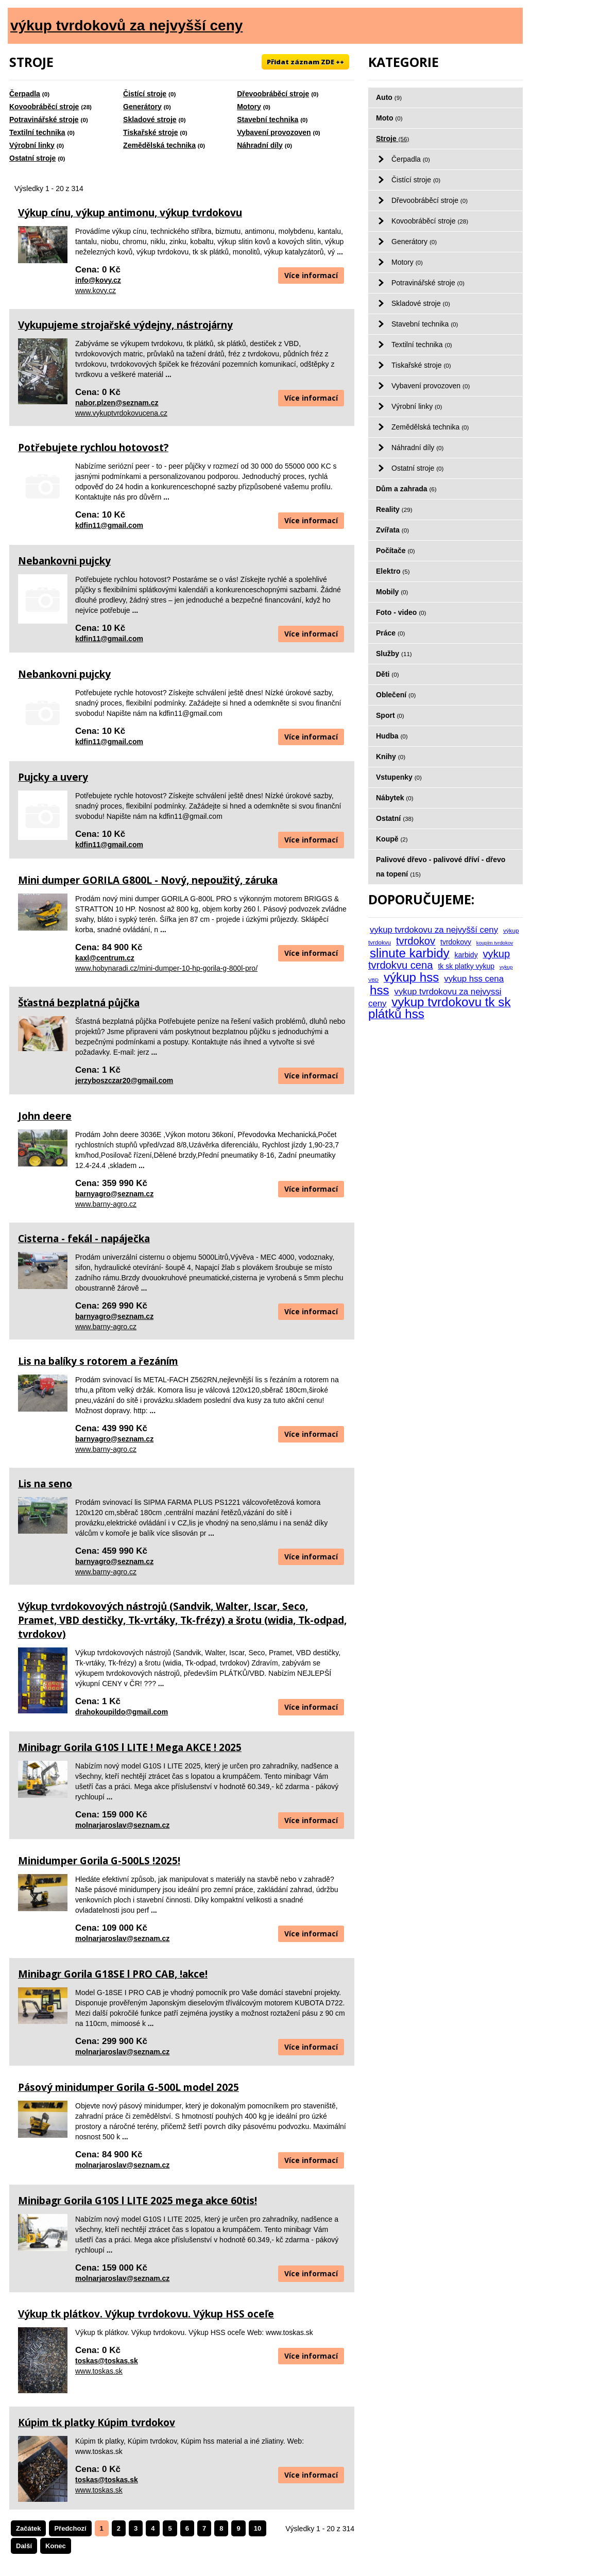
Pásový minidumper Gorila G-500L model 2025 (128, 2087)
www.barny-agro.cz (105, 1204)
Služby (394, 653)
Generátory (142, 106)
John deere (45, 1116)
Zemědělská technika (159, 145)
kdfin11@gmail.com (109, 525)
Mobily (392, 592)
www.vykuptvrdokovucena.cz (121, 413)
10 (257, 2528)
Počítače (395, 550)
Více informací (311, 275)
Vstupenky (399, 777)
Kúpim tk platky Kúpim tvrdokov (96, 2422)
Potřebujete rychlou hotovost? (93, 447)
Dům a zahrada (406, 489)
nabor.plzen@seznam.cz (116, 403)
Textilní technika (37, 132)
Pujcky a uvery (53, 777)
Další (24, 2546)
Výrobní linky (32, 145)
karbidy (466, 955)
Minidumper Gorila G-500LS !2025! (99, 1860)
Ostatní (395, 818)
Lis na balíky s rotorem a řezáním (98, 1361)
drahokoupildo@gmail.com (121, 1712)
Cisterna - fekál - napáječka (84, 1238)
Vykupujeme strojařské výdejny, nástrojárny (125, 325)
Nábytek (395, 798)
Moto (389, 118)
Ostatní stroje (32, 158)
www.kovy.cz (95, 290)
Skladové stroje (150, 119)
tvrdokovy (455, 942)
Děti (387, 674)
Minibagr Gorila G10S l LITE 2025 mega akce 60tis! (137, 2200)
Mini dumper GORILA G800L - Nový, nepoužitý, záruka (148, 880)
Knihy (390, 756)
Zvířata (392, 530)
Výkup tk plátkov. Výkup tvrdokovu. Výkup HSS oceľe (146, 2314)
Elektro (393, 571)
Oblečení (396, 695)
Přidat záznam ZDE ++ (305, 61)
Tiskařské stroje (150, 132)
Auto (389, 97)
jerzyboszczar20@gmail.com (124, 1080)
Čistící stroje (144, 94)
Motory (249, 106)
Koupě (392, 839)
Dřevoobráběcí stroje (273, 94)
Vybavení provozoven (274, 132)
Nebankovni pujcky (64, 561)
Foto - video (401, 612)
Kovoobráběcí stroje (44, 106)
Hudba (392, 736)
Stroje (392, 138)
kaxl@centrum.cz (104, 958)
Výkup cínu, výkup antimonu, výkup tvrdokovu (130, 212)
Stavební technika (267, 119)
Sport (390, 715)
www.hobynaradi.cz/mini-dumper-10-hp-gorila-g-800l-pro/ (166, 968)
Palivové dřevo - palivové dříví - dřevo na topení (440, 866)
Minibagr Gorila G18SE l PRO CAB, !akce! (113, 1974)
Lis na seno (45, 1483)
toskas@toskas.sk (106, 2361)
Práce (390, 633)
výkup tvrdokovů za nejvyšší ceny (126, 25)
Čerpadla (24, 94)
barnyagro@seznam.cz (114, 1194)
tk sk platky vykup (466, 966)
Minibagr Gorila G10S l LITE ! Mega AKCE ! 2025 (130, 1747)
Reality (394, 509)
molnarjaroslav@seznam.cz (122, 1825)
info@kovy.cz (98, 280)
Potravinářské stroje (44, 119)
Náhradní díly (260, 145)
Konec (55, 2546)
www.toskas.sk (99, 2371)
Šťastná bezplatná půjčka (79, 1002)
